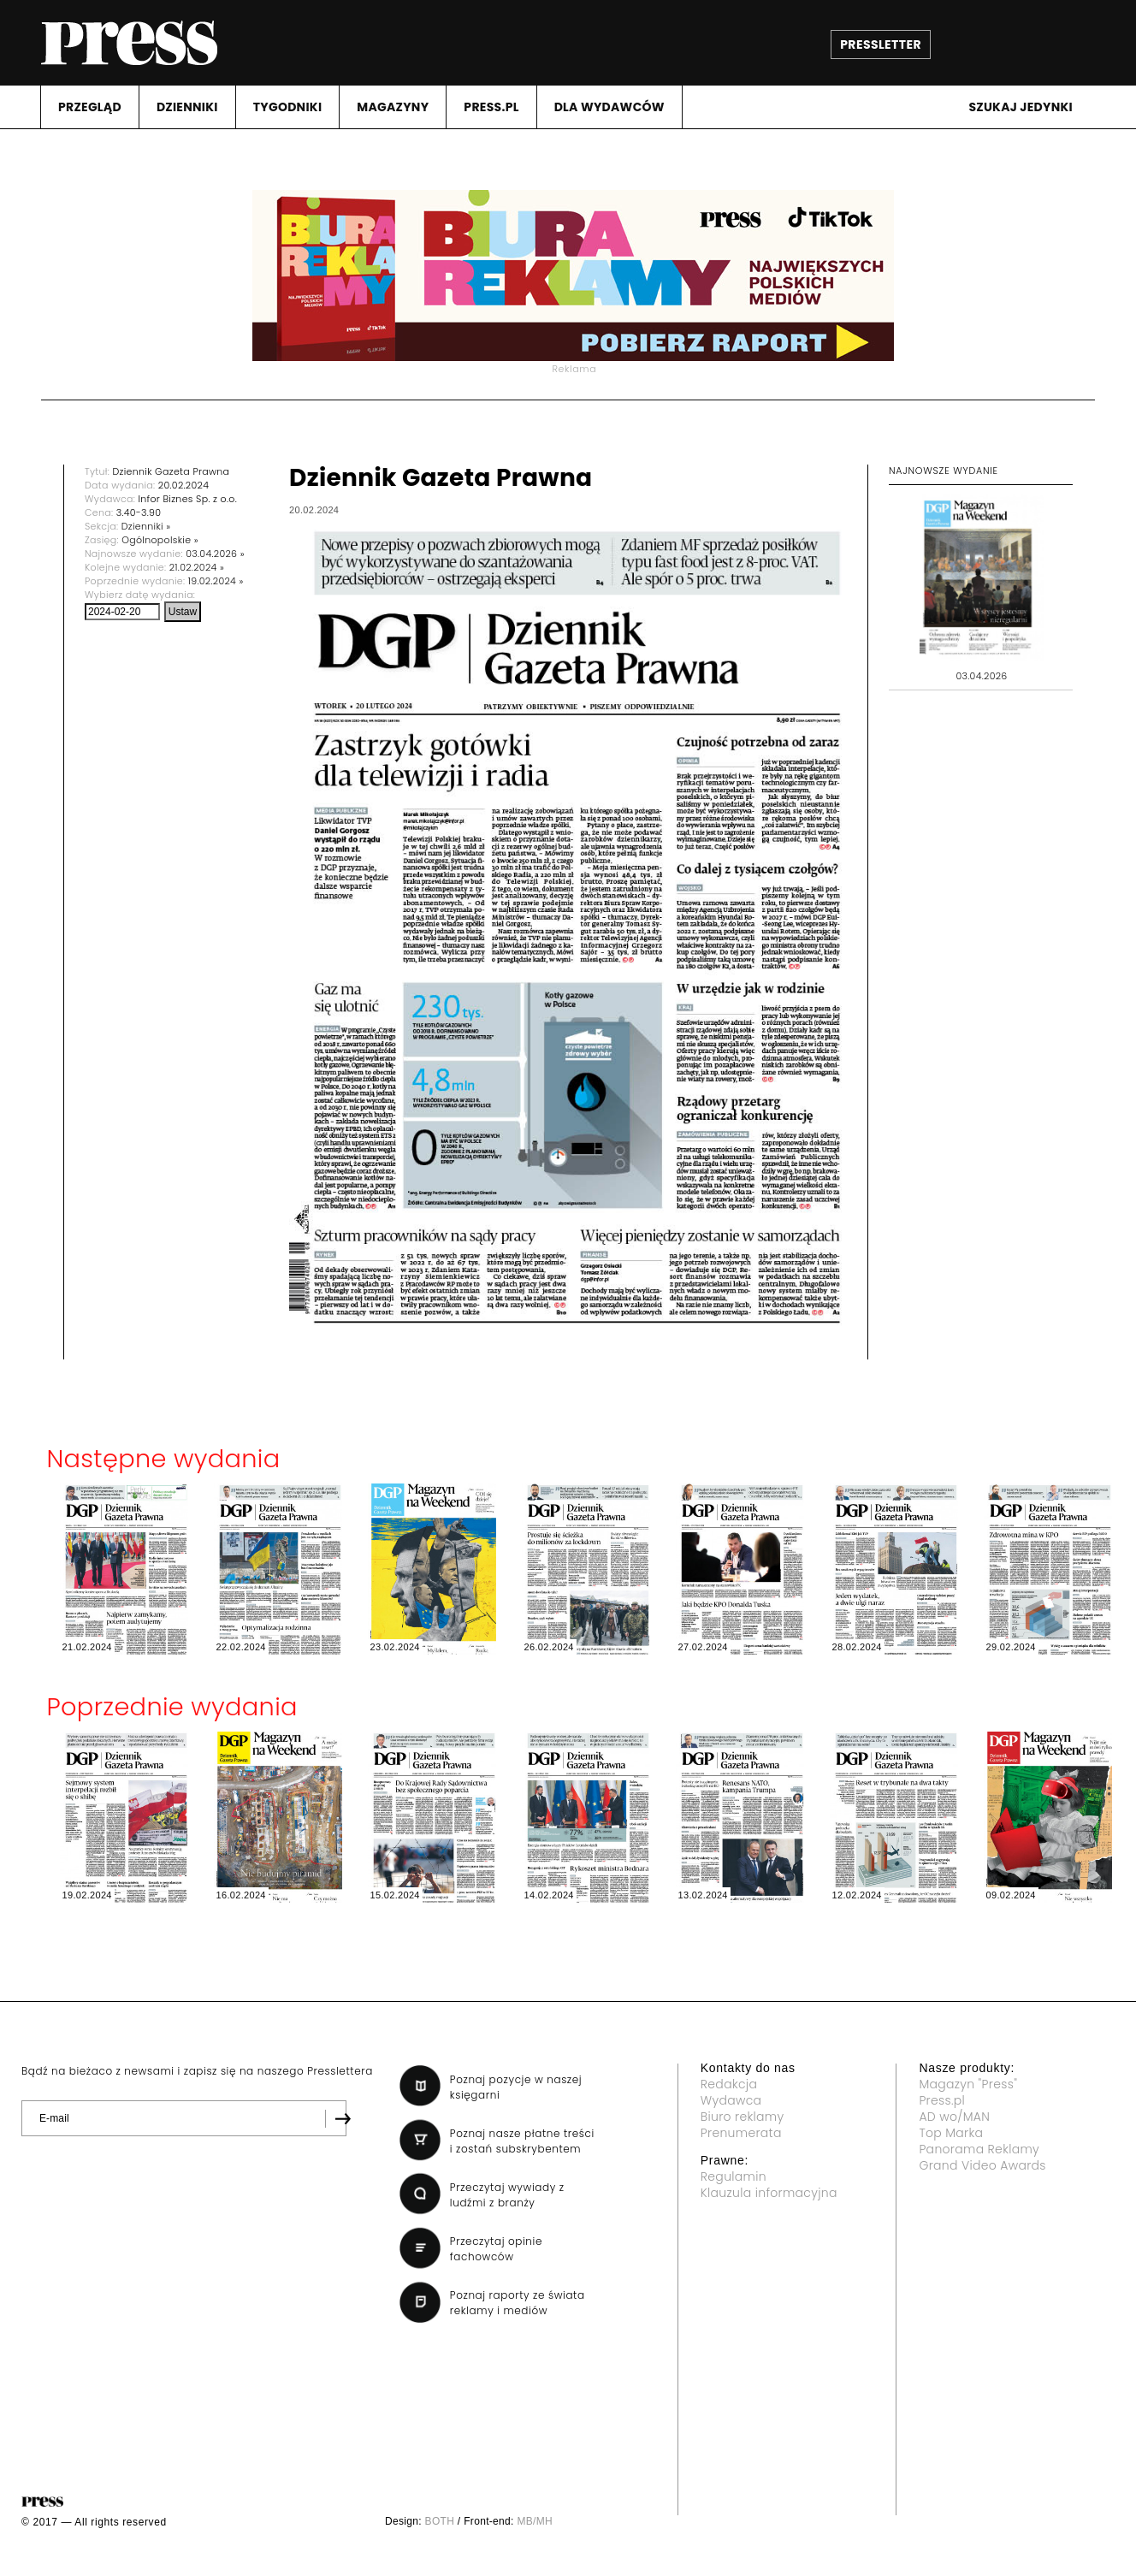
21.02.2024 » (196, 567)
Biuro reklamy (742, 2116)
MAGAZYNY (393, 106)
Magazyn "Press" (968, 2084)
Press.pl (942, 2100)
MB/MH (535, 2521)
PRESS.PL (491, 106)
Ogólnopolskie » (159, 540)
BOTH (440, 2521)
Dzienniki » (146, 526)
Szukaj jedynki (1020, 106)
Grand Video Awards (982, 2165)
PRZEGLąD (89, 106)
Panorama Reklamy (979, 2149)
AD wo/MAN (954, 2116)
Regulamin (733, 2176)
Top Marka (951, 2132)
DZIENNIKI (187, 106)
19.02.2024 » (216, 581)
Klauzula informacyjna (769, 2192)
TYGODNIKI (287, 106)
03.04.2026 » (215, 553)
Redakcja (729, 2084)
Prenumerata (741, 2132)
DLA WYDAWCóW (609, 106)
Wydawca (731, 2100)
